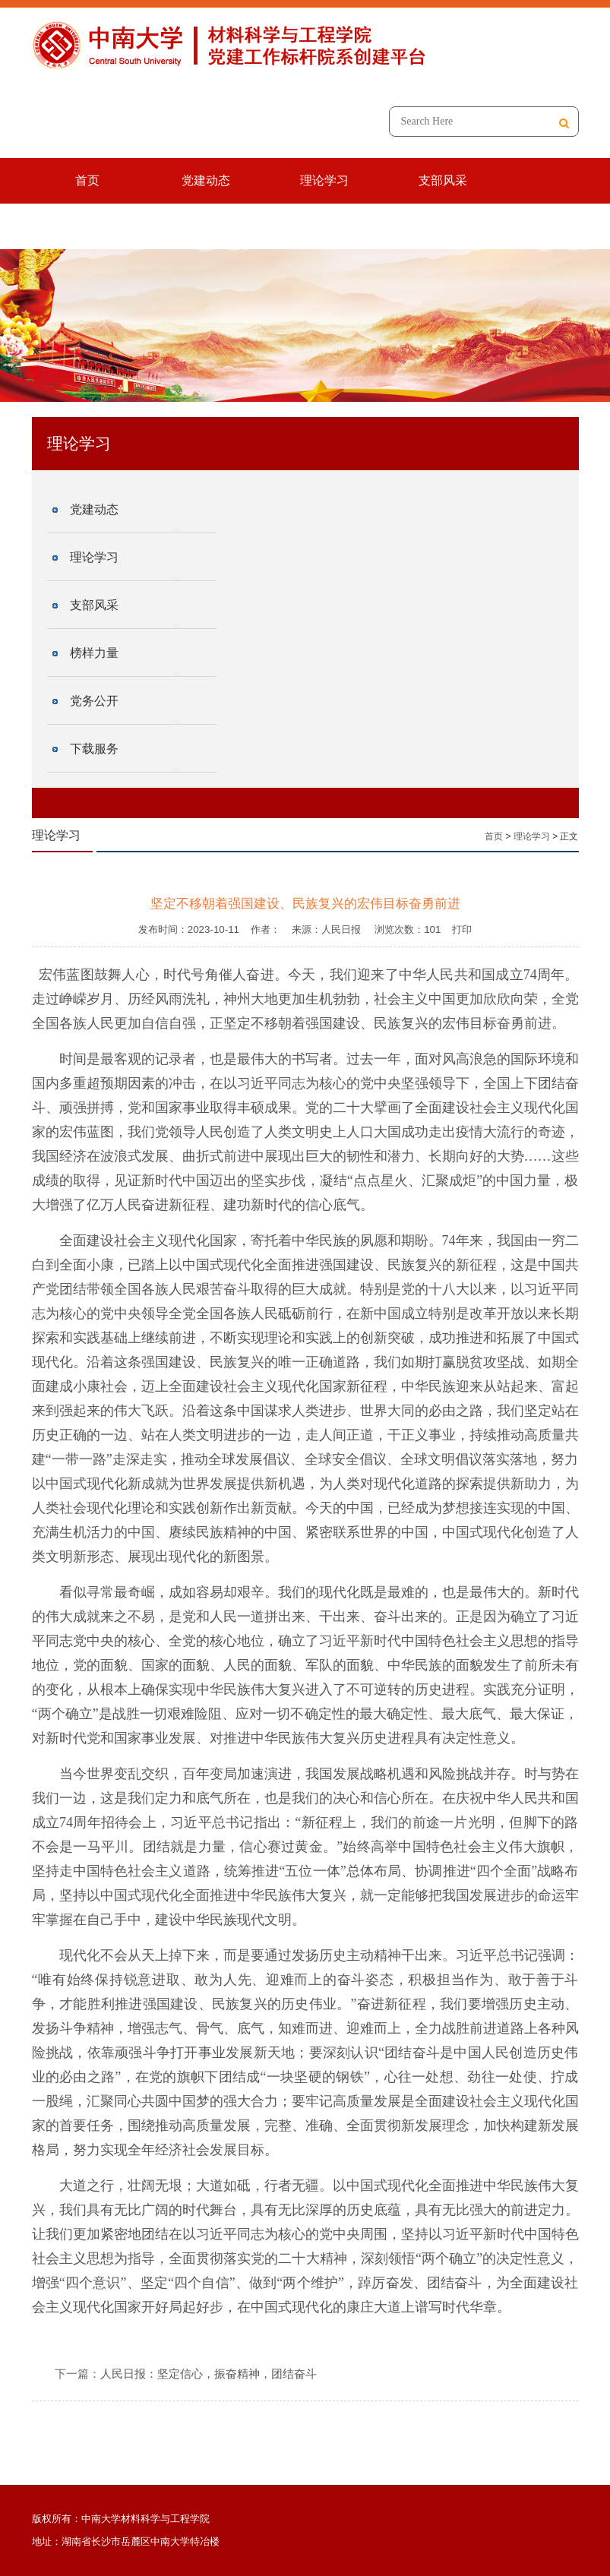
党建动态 (206, 180)
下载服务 (332, 226)
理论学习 (324, 180)
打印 (462, 929)
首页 (87, 180)
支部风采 (443, 180)
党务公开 (213, 226)
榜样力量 (95, 226)
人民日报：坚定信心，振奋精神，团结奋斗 (208, 2374)
